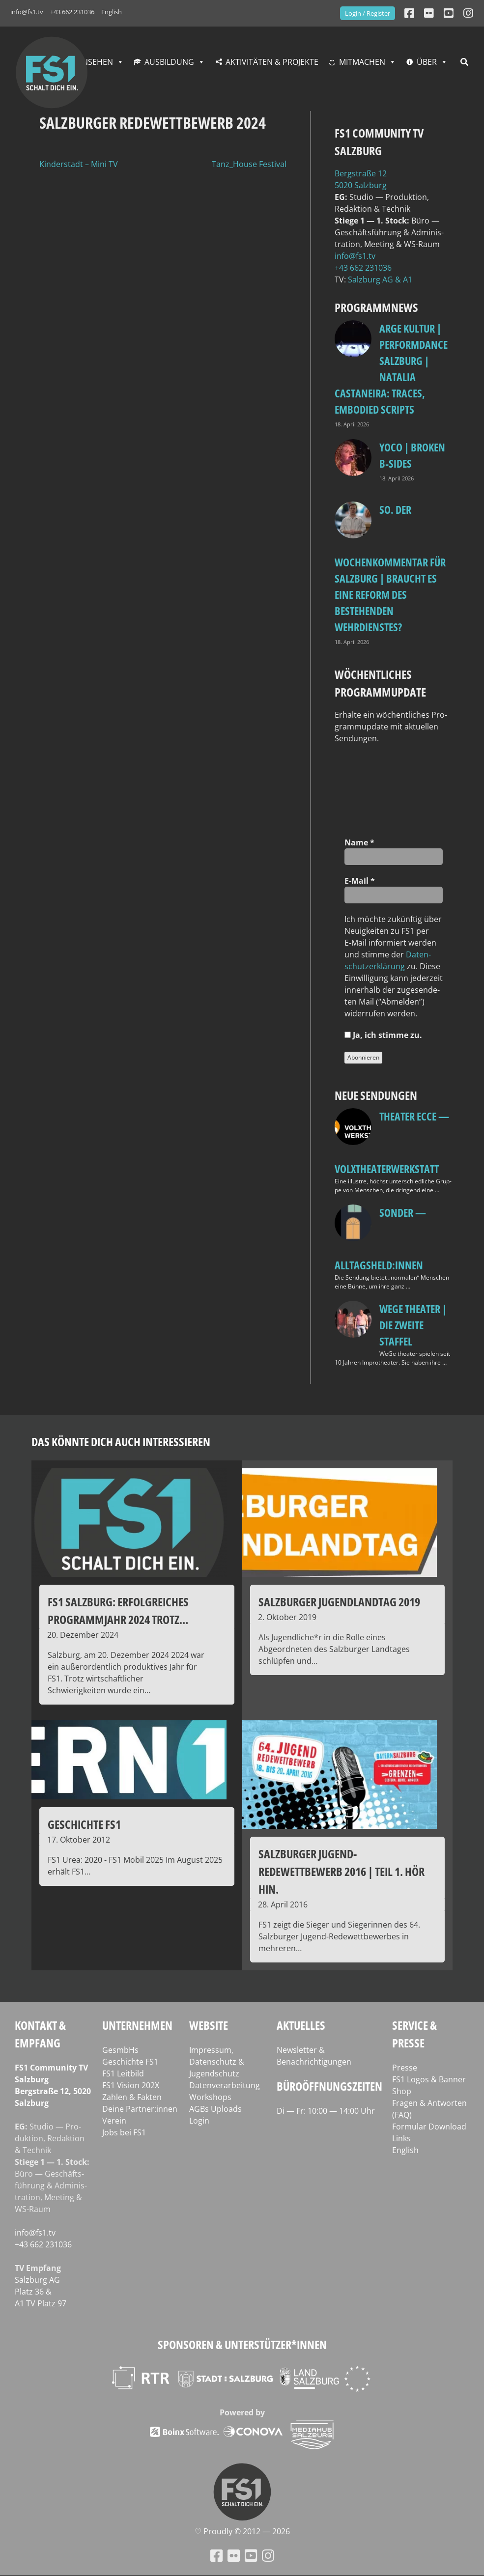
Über (427, 61)
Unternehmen (137, 2025)
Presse (404, 2067)
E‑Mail (359, 880)
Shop (401, 2091)
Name (359, 842)
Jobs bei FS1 (124, 2132)
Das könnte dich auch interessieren (120, 1441)
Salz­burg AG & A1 (380, 279)
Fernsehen (91, 61)
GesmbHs (120, 2049)
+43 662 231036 (72, 11)
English (111, 11)
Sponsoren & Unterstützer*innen (242, 2344)
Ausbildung (169, 61)
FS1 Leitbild (123, 2073)
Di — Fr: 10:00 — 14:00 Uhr (326, 2110)
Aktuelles (301, 2025)
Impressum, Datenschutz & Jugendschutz (216, 2061)
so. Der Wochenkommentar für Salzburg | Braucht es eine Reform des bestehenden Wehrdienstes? (390, 568)
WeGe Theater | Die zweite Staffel (413, 1324)
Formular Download (429, 2126)
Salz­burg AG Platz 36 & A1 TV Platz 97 (40, 2291)
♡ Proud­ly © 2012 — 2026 (242, 2531)
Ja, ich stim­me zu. (383, 1035)
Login (199, 2120)
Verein (114, 2120)
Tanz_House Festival (249, 164)
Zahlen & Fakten (132, 2097)
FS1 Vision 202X (130, 2085)
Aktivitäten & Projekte (272, 61)
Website (208, 2025)
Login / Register (367, 13)
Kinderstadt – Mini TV (78, 164)
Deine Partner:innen (139, 2108)
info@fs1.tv (26, 11)
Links (401, 2138)
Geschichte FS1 (130, 2061)
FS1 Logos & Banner (429, 2079)
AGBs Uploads (215, 2108)
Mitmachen (362, 61)
